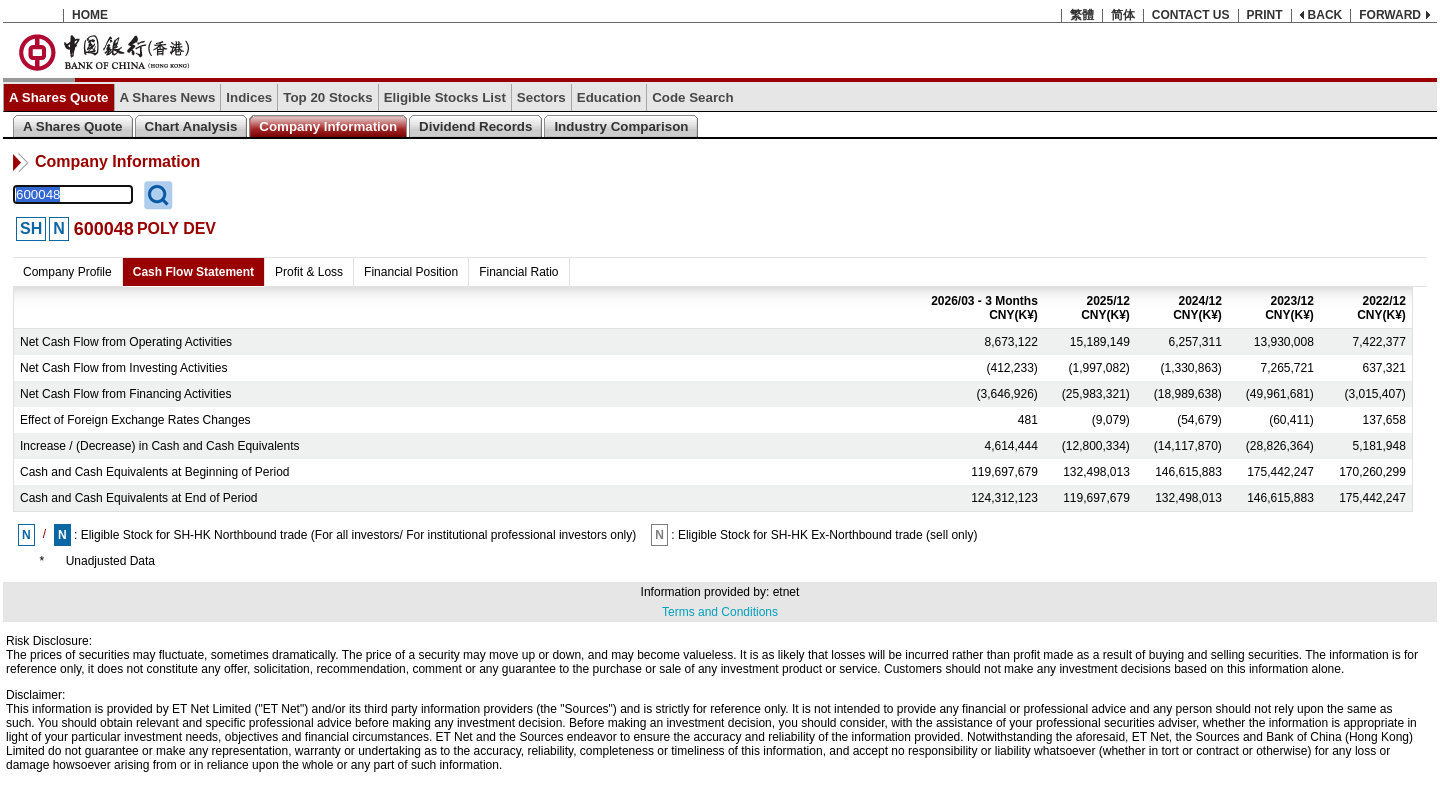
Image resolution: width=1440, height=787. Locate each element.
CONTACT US (1191, 15)
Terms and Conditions (720, 612)
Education (609, 97)
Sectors (541, 97)
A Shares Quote (59, 97)
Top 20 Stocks (327, 97)
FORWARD (1390, 15)
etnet (786, 592)
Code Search (692, 97)
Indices (249, 97)
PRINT (1265, 15)
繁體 (1082, 15)
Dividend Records (475, 126)
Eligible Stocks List (445, 97)
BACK (1325, 15)
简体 (1123, 15)
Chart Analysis (191, 126)
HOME (90, 15)
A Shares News (168, 97)
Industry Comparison (621, 126)
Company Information (328, 126)
